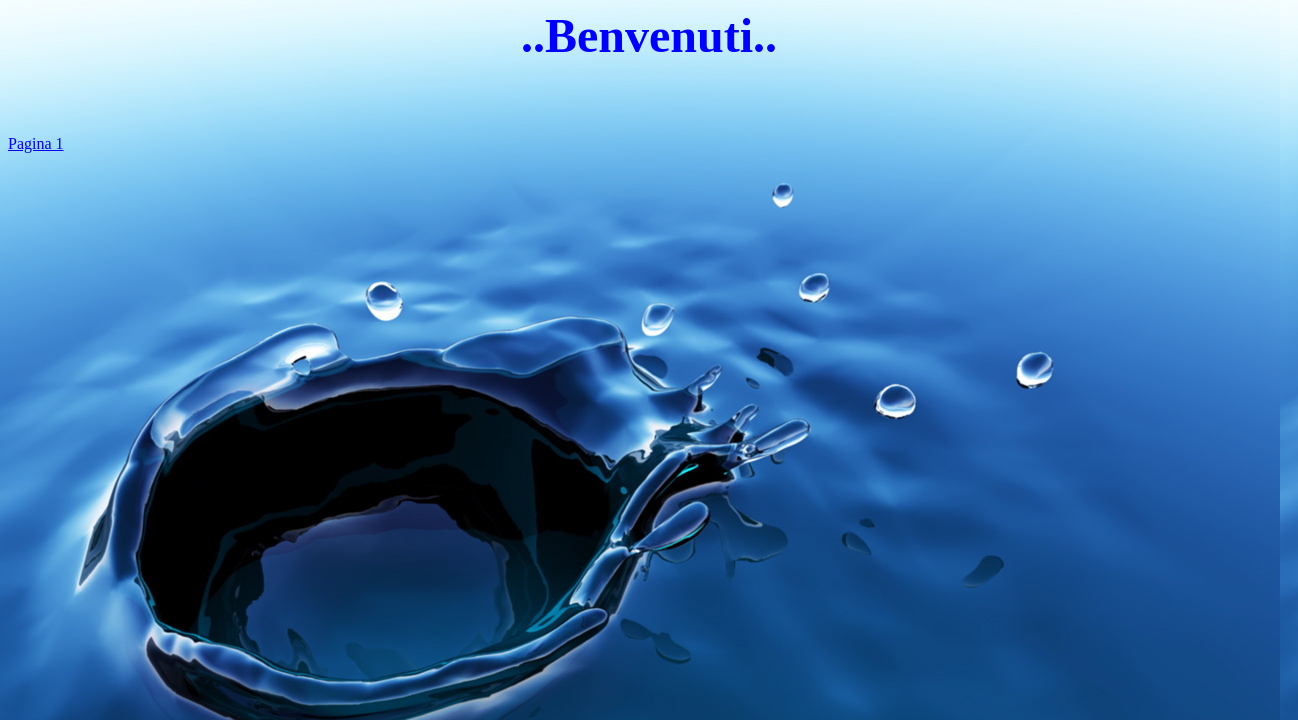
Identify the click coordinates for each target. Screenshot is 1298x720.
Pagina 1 (36, 143)
